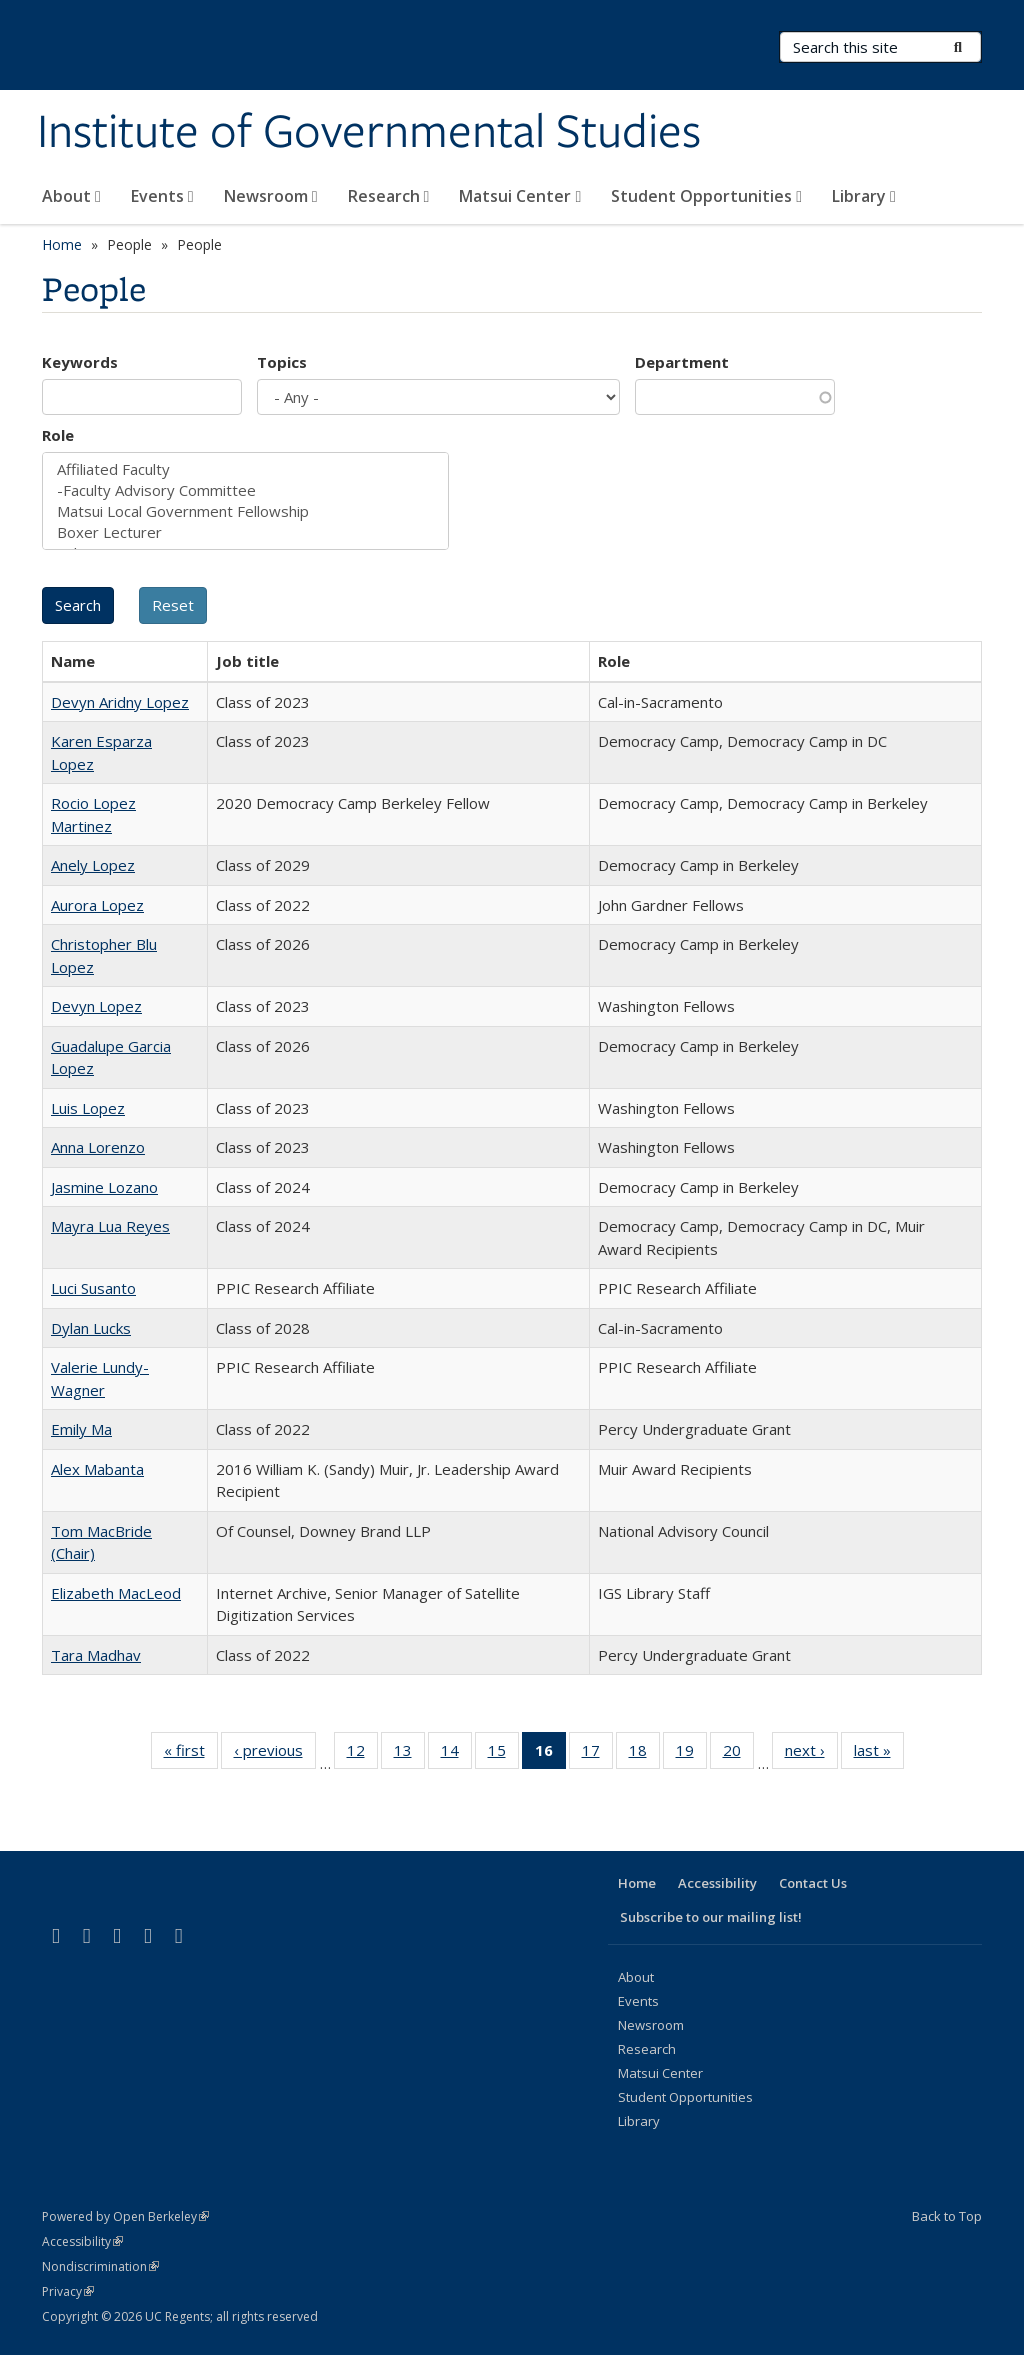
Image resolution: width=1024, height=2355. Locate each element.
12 (362, 1754)
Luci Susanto (93, 1288)
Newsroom (271, 196)
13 (409, 1754)
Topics (282, 362)
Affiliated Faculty (245, 469)
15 (503, 1754)
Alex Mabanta (97, 1469)
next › (811, 1754)
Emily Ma (81, 1429)
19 (691, 1754)
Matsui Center (520, 196)
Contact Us (813, 1883)
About (71, 196)
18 (644, 1754)
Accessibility (717, 1883)
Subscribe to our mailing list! (711, 1917)
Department (682, 362)
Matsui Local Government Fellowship (245, 511)
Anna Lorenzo (98, 1147)
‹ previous (275, 1754)
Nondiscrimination (100, 2266)
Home (62, 244)
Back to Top (947, 2216)
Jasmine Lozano (104, 1187)
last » (879, 1754)
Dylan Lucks (91, 1328)
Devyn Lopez (96, 1006)
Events (162, 196)
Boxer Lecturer (245, 532)
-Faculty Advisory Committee (245, 490)
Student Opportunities (706, 196)
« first (191, 1754)
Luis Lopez (88, 1108)
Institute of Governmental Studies (369, 133)
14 (456, 1754)
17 (597, 1754)
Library (864, 196)
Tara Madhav (96, 1655)
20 (738, 1754)
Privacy (68, 2291)
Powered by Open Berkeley (125, 2216)
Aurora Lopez (97, 905)
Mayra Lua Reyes (110, 1226)
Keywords (80, 362)
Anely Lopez (93, 865)
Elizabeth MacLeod (116, 1593)
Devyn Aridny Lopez (120, 702)
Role (58, 435)
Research (389, 196)
